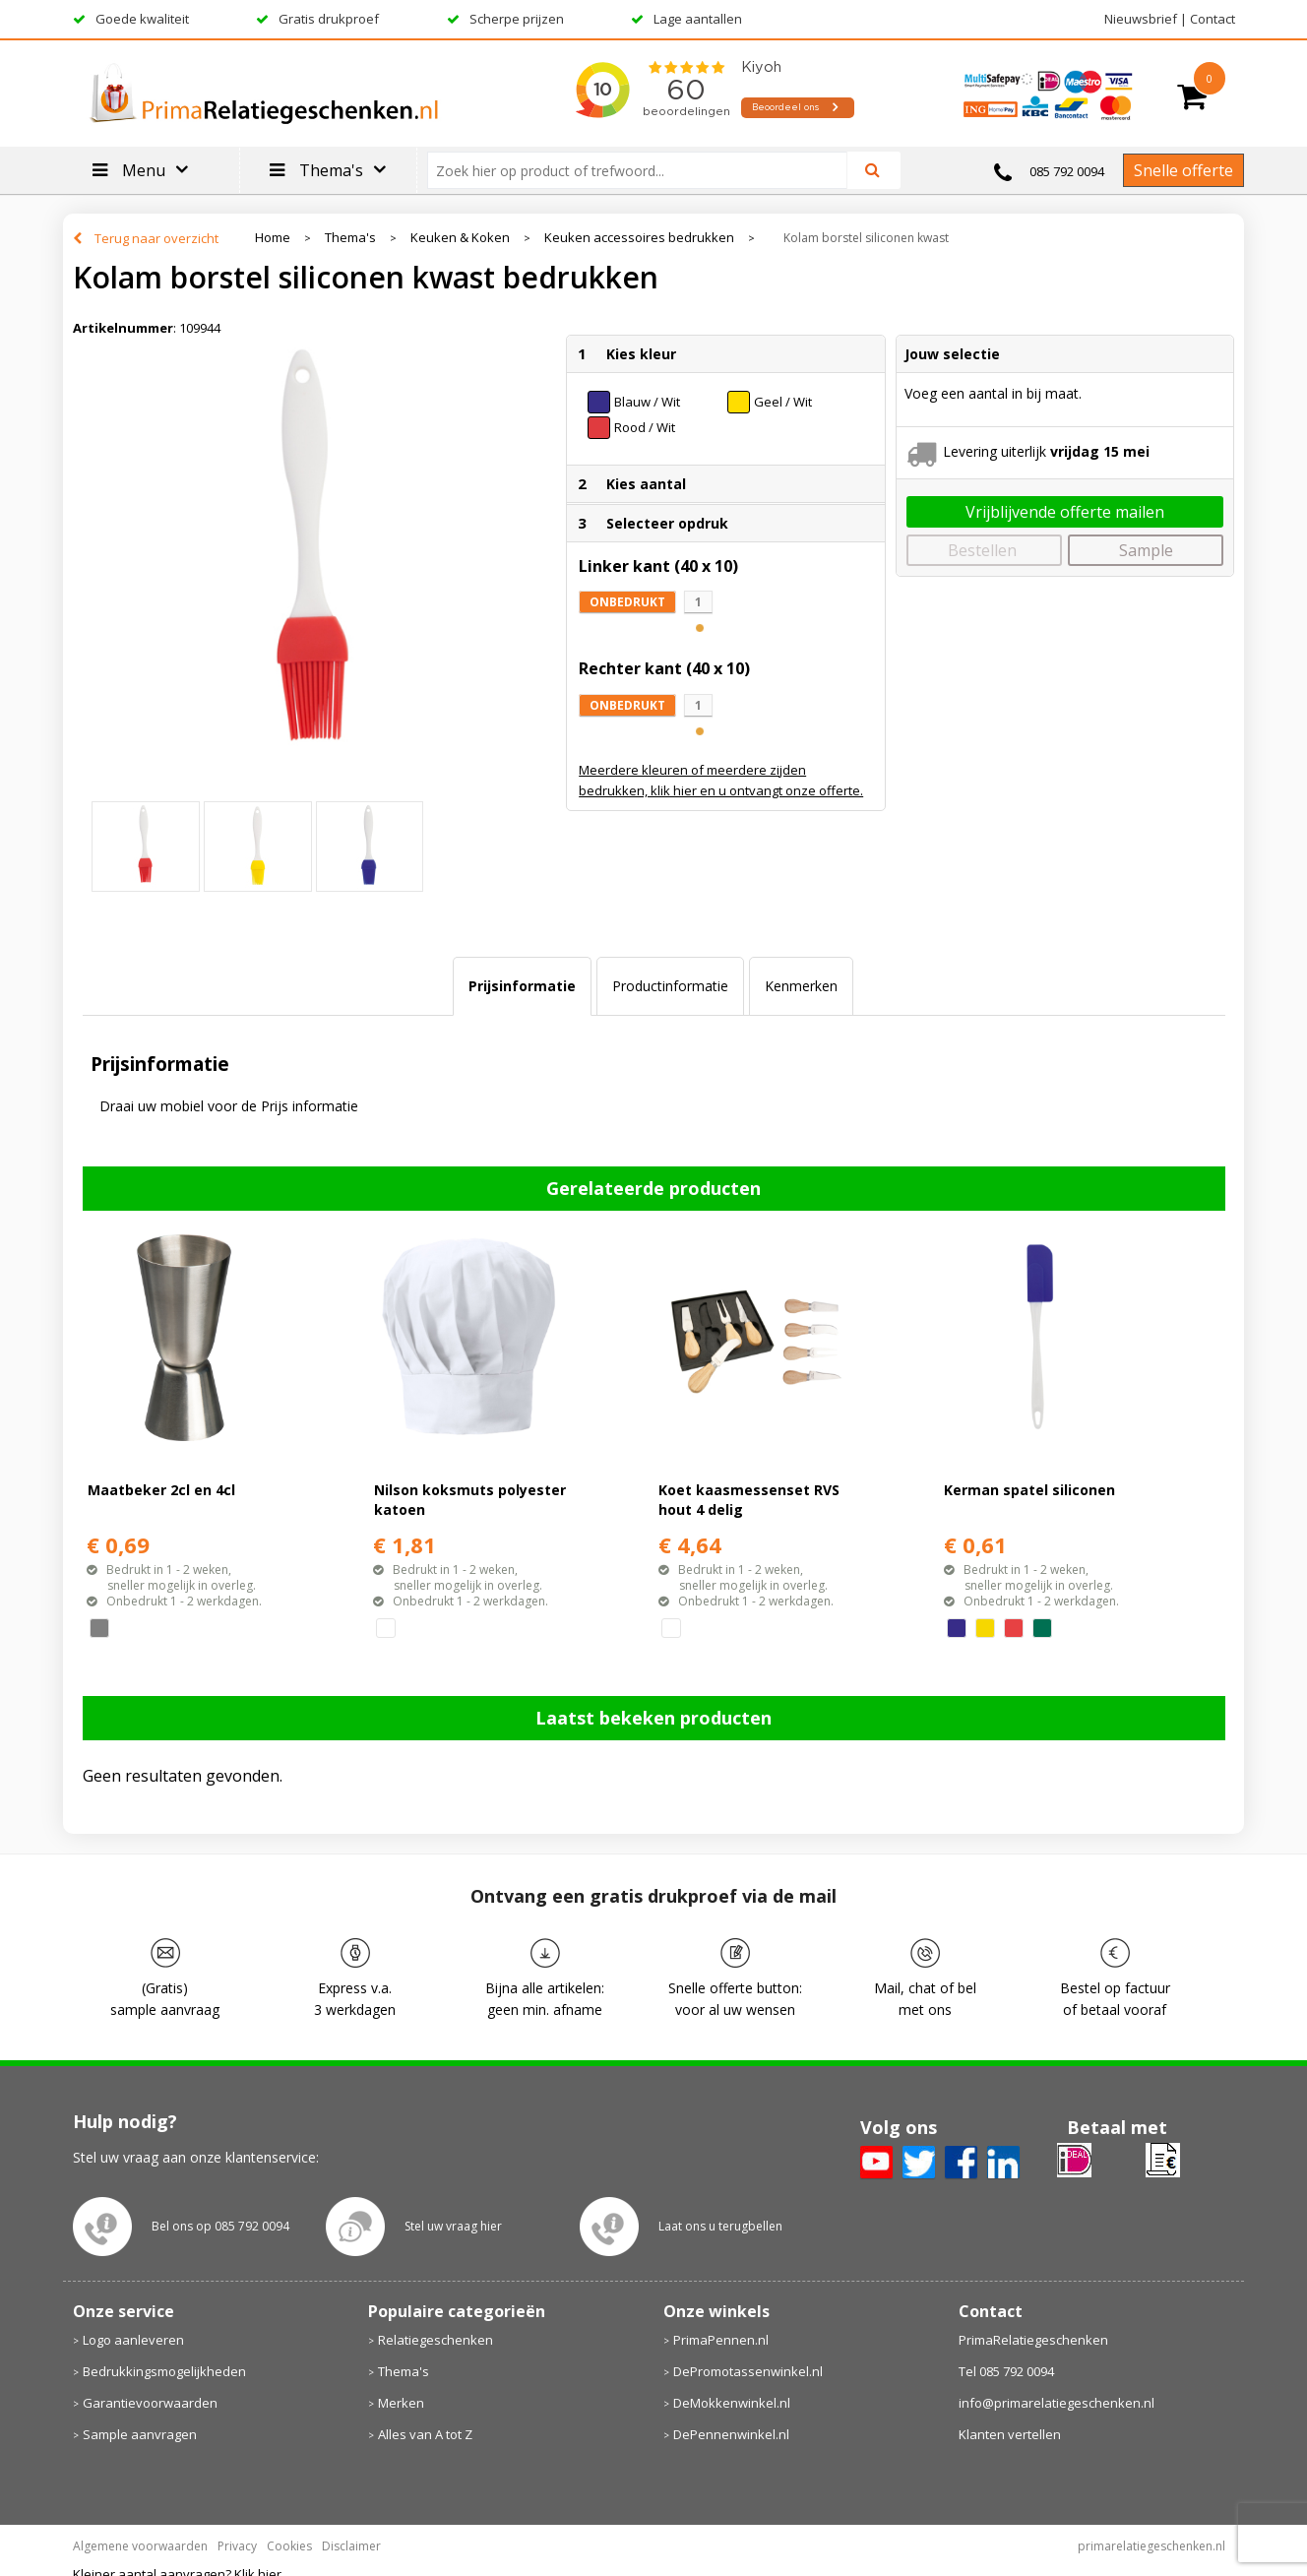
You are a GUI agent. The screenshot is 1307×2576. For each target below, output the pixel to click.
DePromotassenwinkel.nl (748, 2371)
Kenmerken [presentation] (801, 985)
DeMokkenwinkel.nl (731, 2403)
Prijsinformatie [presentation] (522, 985)
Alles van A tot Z (425, 2434)
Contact (1212, 19)
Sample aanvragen (140, 2434)
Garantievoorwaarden (150, 2403)
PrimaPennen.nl (721, 2340)
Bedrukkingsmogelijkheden (164, 2371)
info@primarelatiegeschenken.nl (1056, 2403)
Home (272, 237)
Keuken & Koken (460, 237)
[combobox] (645, 170)
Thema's (350, 237)
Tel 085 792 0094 (1006, 2371)
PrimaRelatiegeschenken (1033, 2340)
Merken (401, 2403)
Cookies (289, 2546)
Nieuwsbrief (1140, 19)
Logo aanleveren (133, 2340)
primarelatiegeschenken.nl (1151, 2546)
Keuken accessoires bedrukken (639, 237)
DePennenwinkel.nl (731, 2434)
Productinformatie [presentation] (670, 985)
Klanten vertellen (1010, 2434)
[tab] (522, 986)
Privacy (237, 2546)
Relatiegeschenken (435, 2340)
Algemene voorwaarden (140, 2546)
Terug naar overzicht (156, 238)
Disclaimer (351, 2546)
